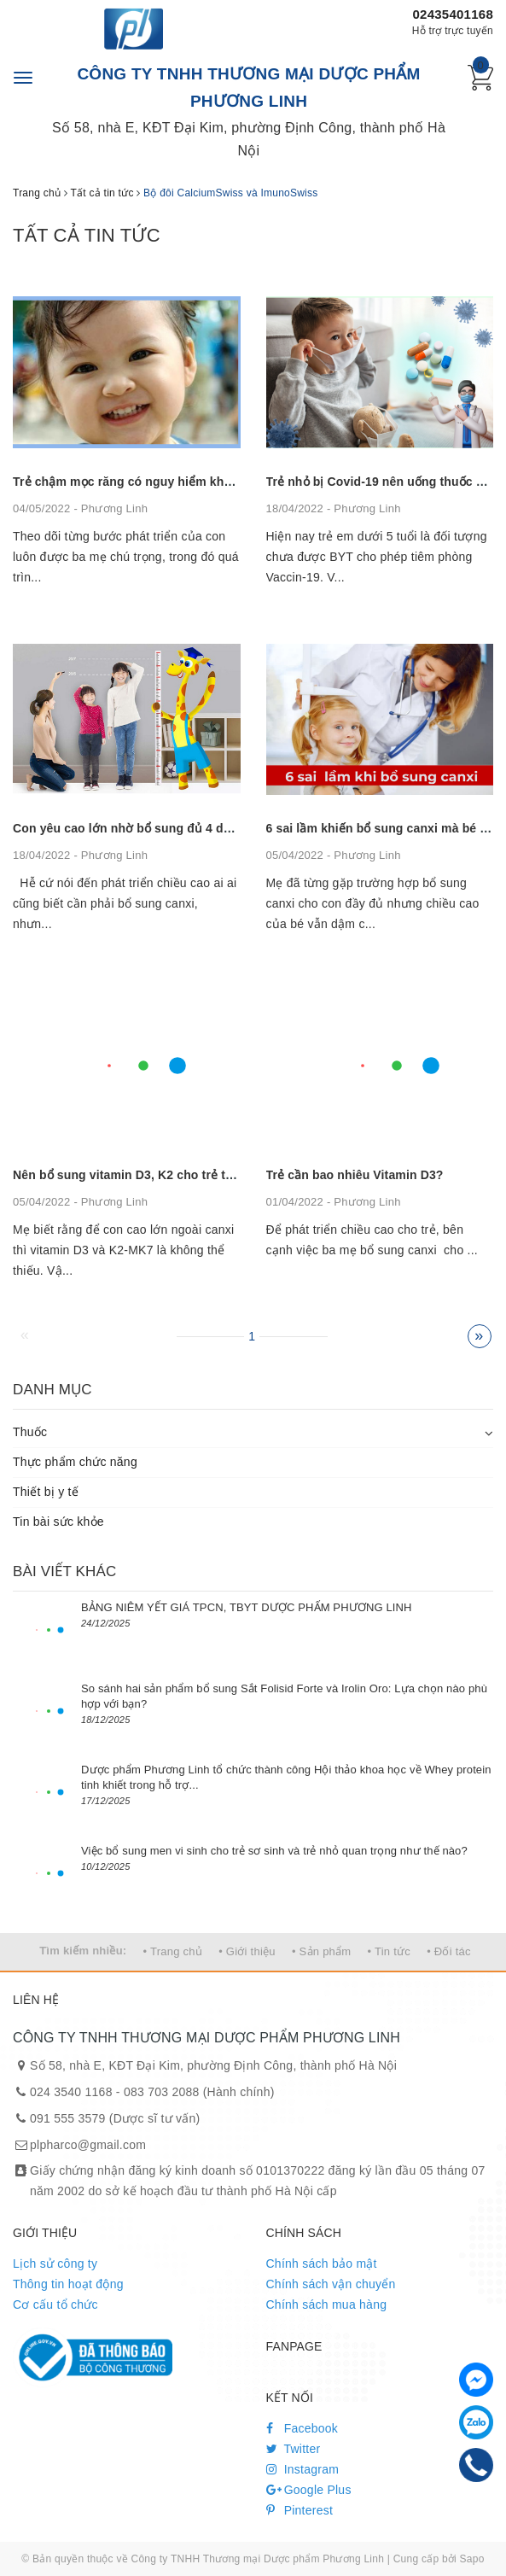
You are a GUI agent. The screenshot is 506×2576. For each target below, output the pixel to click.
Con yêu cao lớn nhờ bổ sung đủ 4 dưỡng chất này (159, 828)
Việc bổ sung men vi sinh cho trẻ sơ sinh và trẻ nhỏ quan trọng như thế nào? (274, 1850)
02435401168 (452, 14)
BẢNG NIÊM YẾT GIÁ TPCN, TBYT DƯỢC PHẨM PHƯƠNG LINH (246, 1607)
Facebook (302, 2428)
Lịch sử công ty (55, 2263)
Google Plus (309, 2490)
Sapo (472, 2559)
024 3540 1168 (71, 2092)
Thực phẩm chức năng (75, 1462)
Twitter (293, 2449)
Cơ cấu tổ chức (55, 2304)
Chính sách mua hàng (326, 2304)
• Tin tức (389, 1951)
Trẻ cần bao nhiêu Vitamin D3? (355, 1175)
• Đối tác (449, 1951)
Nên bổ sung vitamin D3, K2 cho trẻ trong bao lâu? (159, 1175)
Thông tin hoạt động (68, 2284)
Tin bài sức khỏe (58, 1521)
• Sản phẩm (321, 1951)
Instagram (303, 2469)
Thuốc (30, 1432)
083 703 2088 (162, 2092)
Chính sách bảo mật (321, 2263)
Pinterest (300, 2510)
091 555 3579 (68, 2118)
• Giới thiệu (247, 1951)
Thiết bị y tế (46, 1491)
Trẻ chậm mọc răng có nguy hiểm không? (133, 481)
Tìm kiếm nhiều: (82, 1950)
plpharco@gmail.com (88, 2145)
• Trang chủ (173, 1951)
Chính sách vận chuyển (331, 2284)
